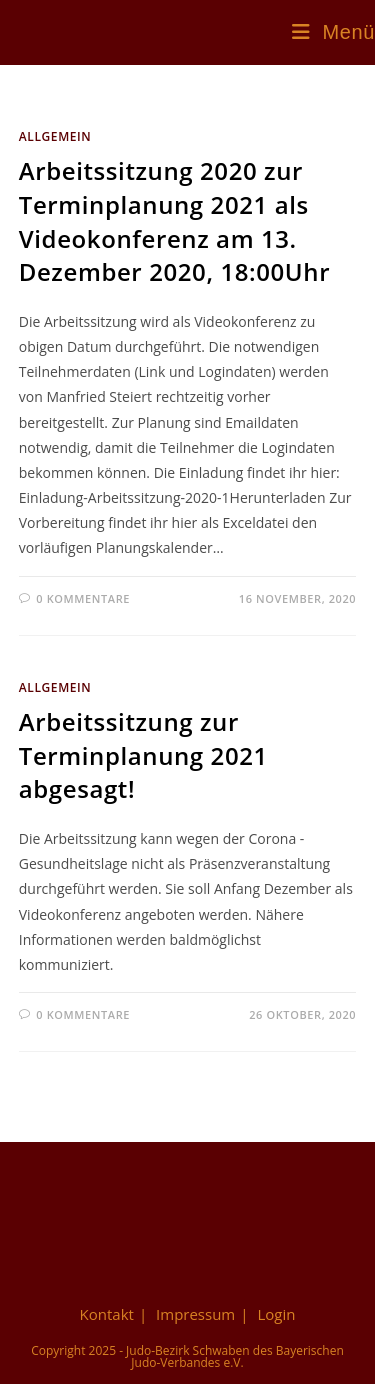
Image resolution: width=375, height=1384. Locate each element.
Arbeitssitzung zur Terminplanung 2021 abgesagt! (143, 755)
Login (276, 1314)
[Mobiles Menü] (333, 32)
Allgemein (55, 136)
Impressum (195, 1314)
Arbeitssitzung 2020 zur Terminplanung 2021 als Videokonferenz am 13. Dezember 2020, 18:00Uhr (174, 221)
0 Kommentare (83, 598)
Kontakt (107, 1314)
